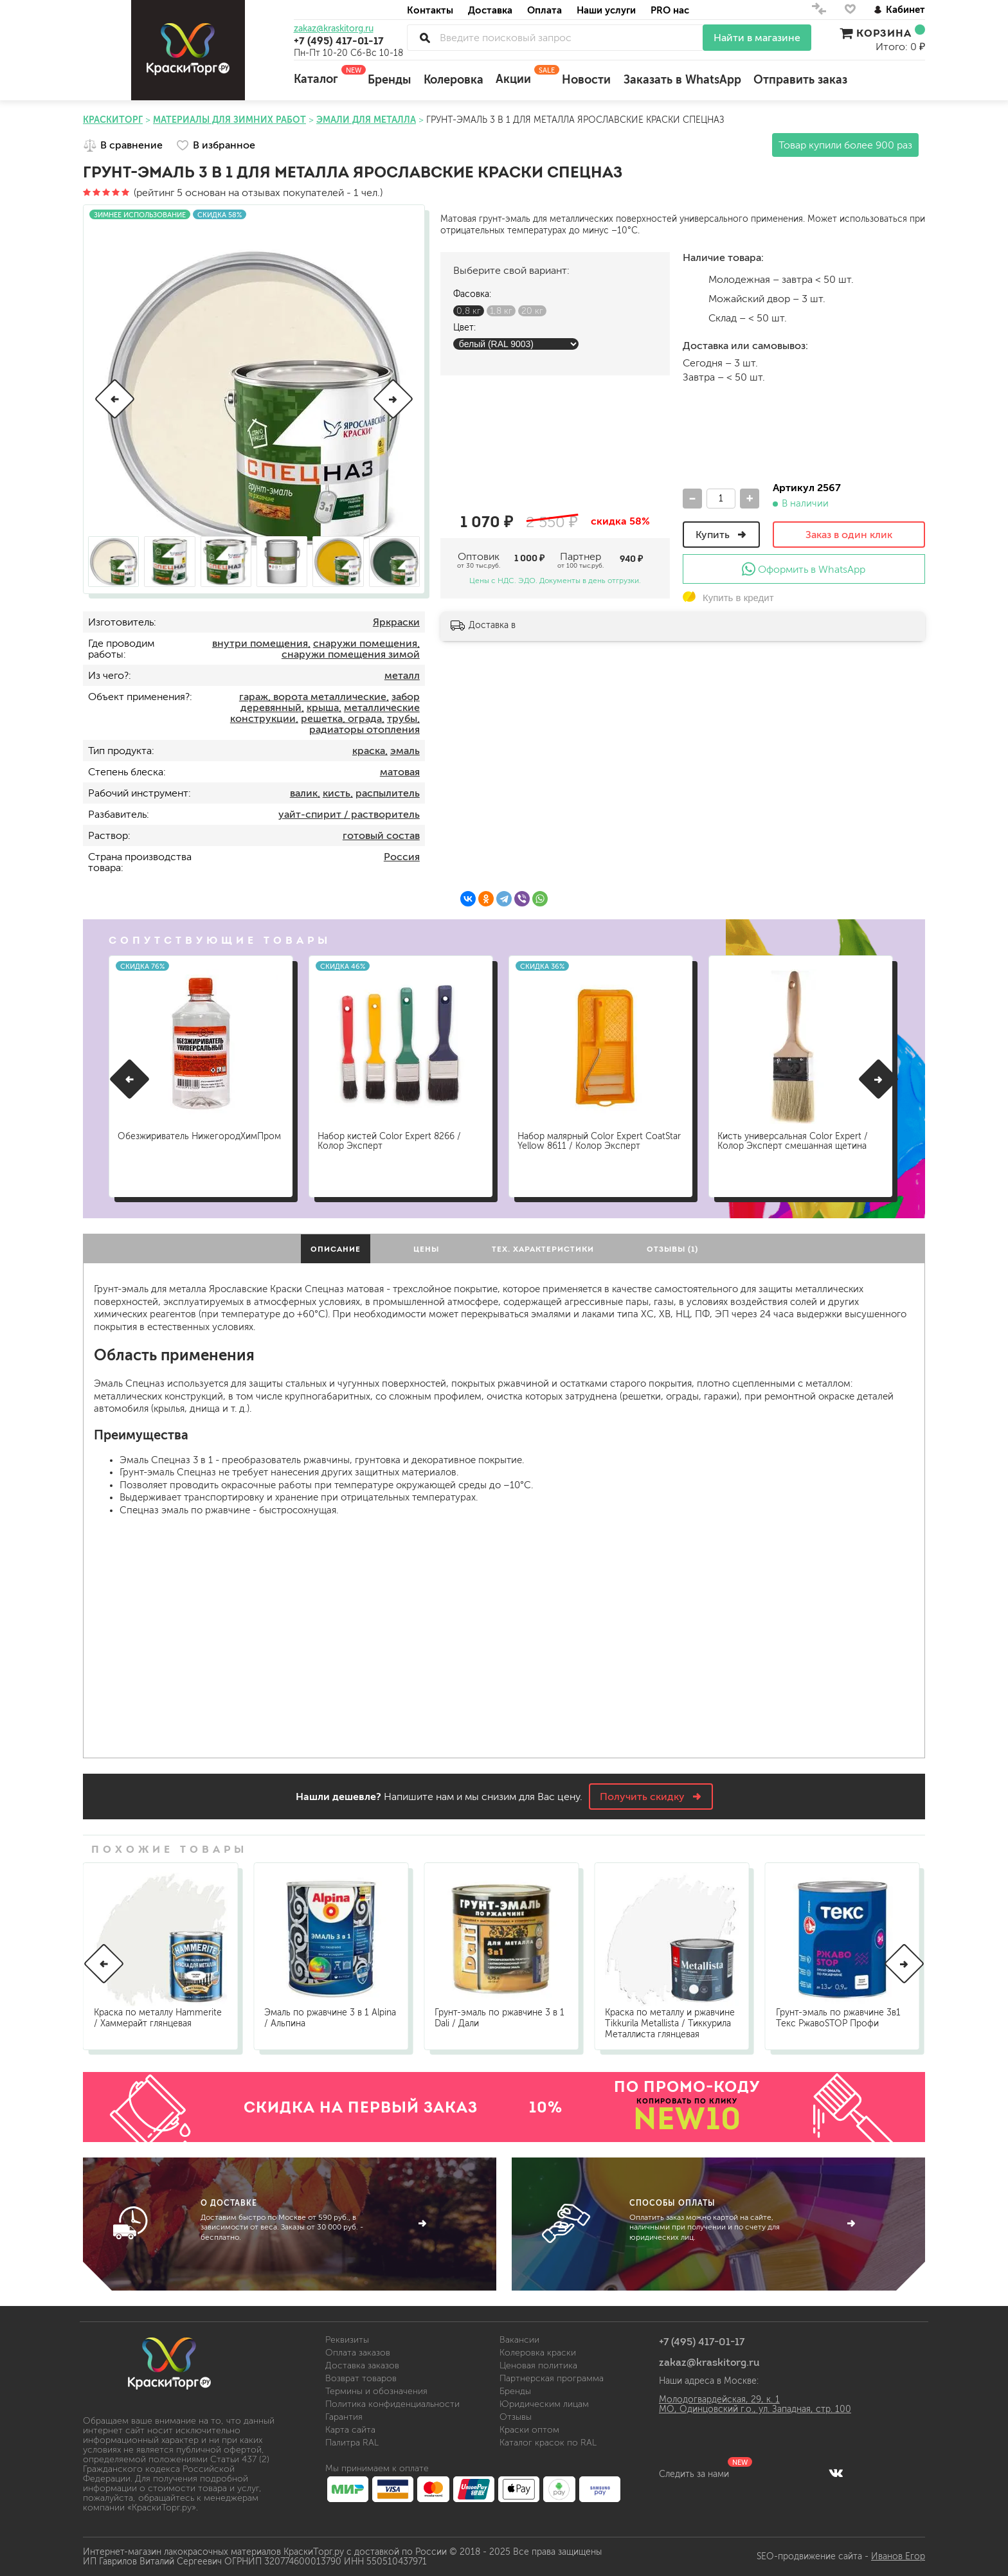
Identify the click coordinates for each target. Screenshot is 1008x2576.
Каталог (325, 75)
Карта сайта (350, 2430)
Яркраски (396, 622)
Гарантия (344, 2417)
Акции (522, 75)
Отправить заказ (800, 79)
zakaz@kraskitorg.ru (334, 28)
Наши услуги (606, 10)
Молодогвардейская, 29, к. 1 (719, 2399)
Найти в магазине (757, 37)
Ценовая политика (538, 2365)
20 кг (532, 311)
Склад (692, 317)
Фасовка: (472, 294)
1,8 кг (501, 311)
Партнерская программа (552, 2378)
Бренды (389, 79)
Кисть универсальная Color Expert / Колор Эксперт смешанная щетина (794, 1138)
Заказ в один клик (849, 534)
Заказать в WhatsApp (682, 79)
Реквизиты (347, 2340)
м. (692, 279)
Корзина (882, 32)
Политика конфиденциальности (392, 2404)
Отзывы (516, 2417)
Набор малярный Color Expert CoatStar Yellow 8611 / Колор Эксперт (599, 1138)
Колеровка (453, 79)
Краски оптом (529, 2430)
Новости (586, 79)
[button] (115, 399)
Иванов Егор (898, 2556)
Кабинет (899, 9)
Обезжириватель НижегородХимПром (164, 1138)
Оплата (544, 10)
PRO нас (670, 10)
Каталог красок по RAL (548, 2442)
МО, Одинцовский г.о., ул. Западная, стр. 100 (755, 2409)
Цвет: (464, 327)
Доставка (490, 10)
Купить (721, 534)
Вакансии (519, 2340)
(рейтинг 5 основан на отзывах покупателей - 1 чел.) (232, 192)
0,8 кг (468, 311)
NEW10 (687, 2118)
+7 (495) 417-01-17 (339, 40)
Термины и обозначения (376, 2391)
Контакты (430, 10)
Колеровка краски (538, 2352)
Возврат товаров (361, 2378)
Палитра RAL (352, 2442)
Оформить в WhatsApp (803, 569)
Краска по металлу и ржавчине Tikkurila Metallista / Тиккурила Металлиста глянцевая (670, 2023)
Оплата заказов (357, 2352)
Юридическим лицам (544, 2404)
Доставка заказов (362, 2365)
